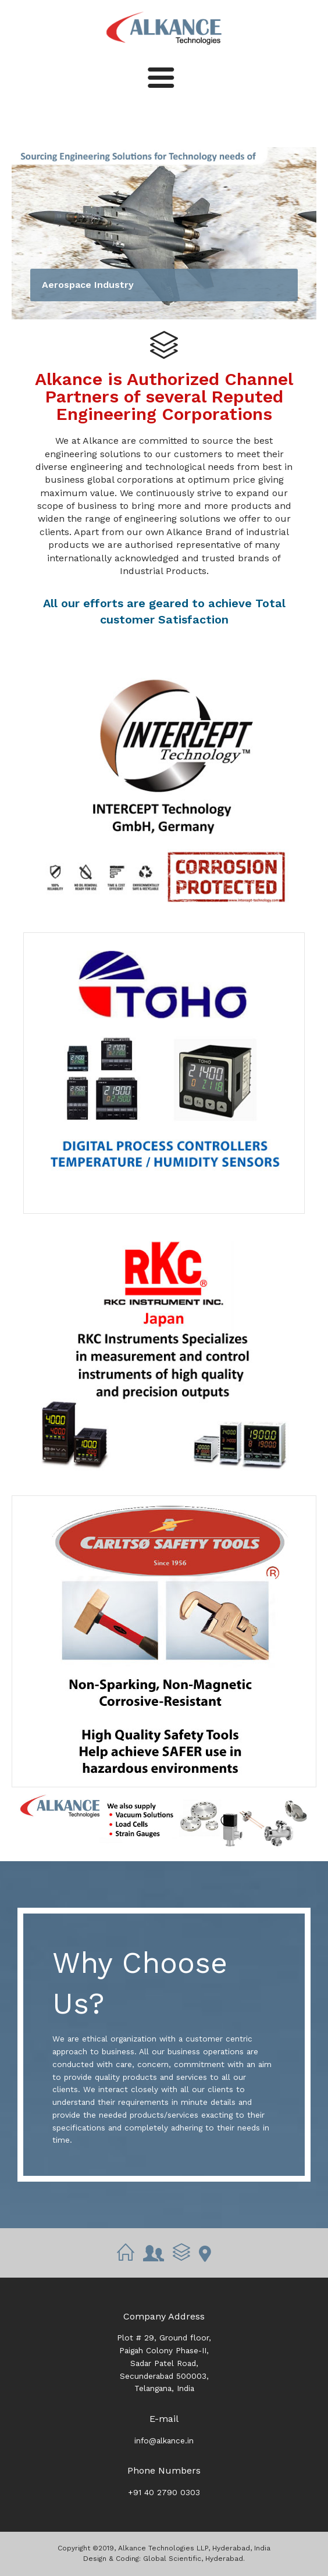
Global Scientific (172, 2558)
